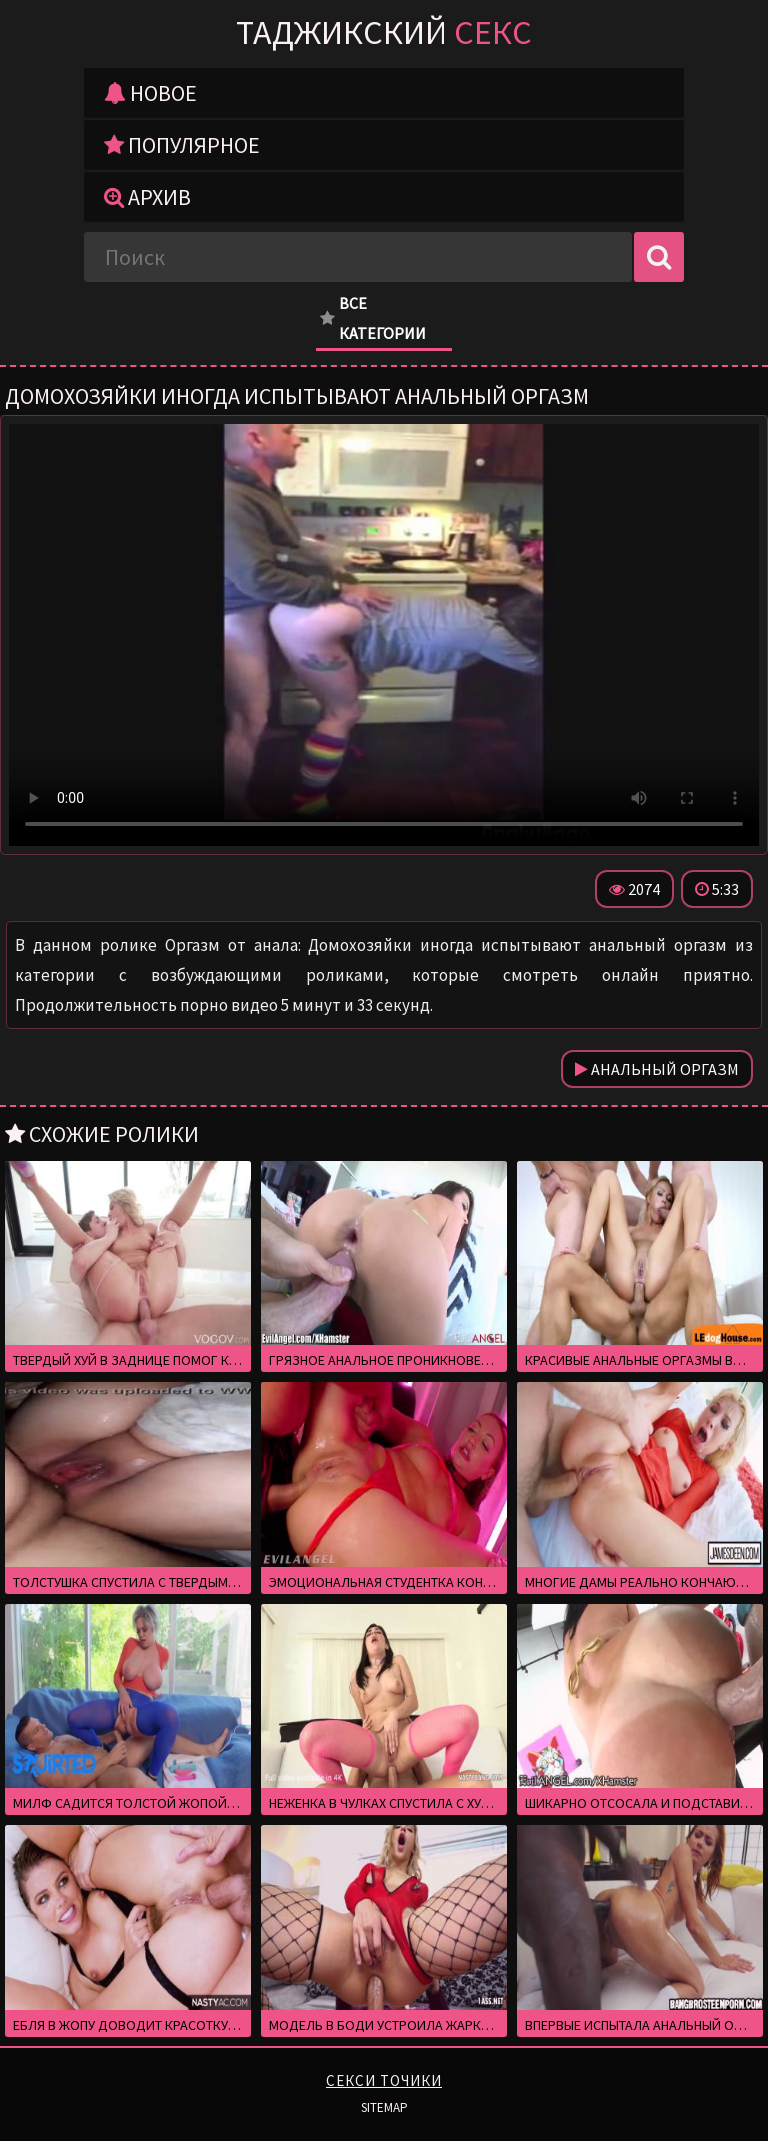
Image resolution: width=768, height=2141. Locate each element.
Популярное (182, 145)
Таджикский (384, 32)
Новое (150, 93)
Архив (147, 197)
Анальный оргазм (657, 1069)
